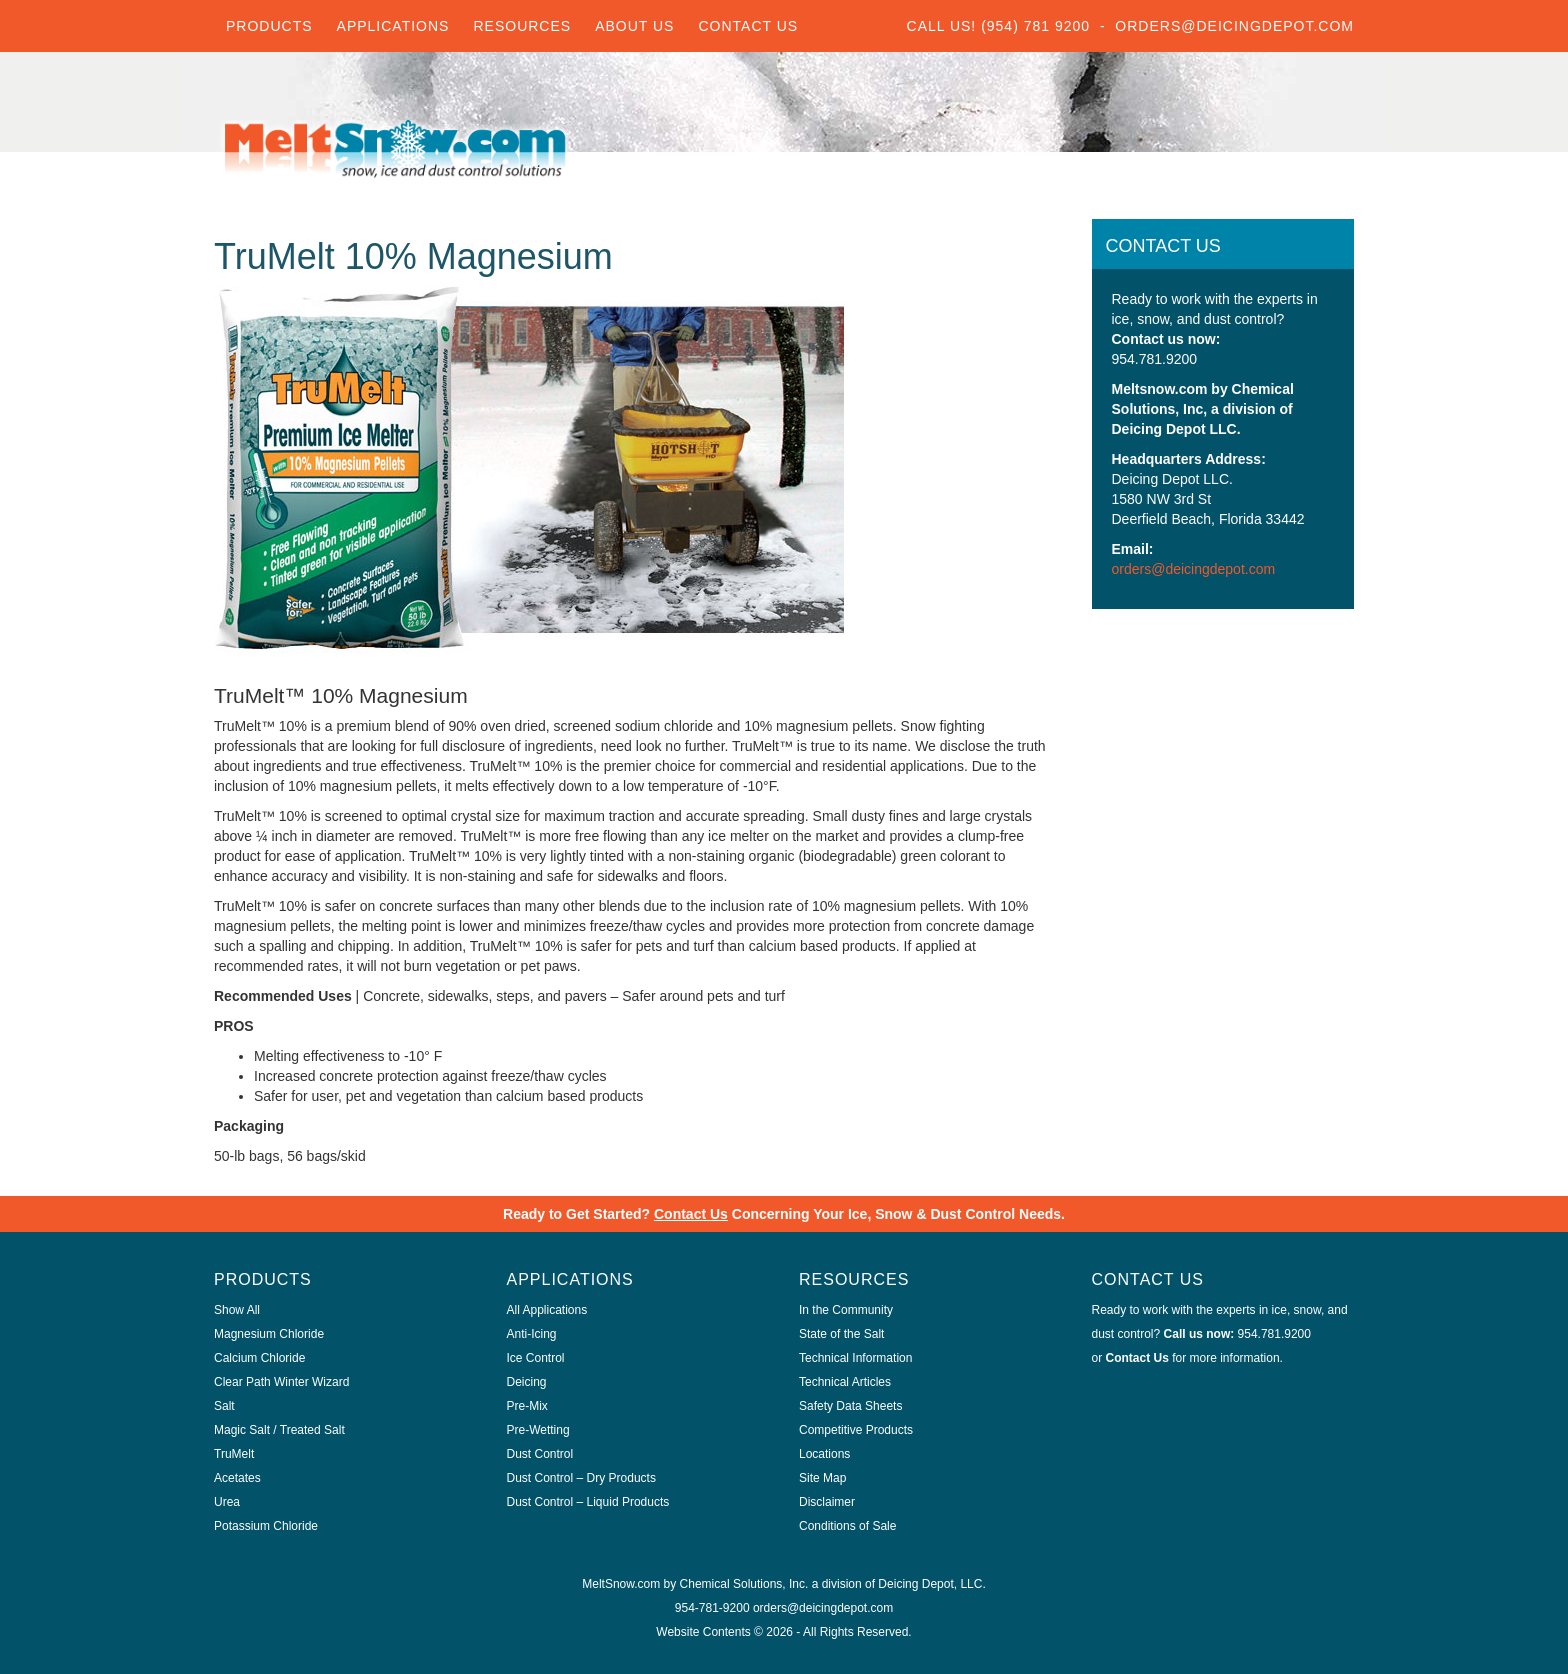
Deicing (527, 1382)
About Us (634, 26)
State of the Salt (841, 1334)
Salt (224, 1406)
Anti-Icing (532, 1334)
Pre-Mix (527, 1406)
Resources (522, 26)
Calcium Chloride (259, 1358)
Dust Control (540, 1454)
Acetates (237, 1478)
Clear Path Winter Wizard (281, 1382)
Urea (227, 1502)
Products (269, 26)
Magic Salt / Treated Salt (279, 1430)
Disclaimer (827, 1502)
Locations (824, 1454)
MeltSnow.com (621, 1584)
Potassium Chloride (266, 1526)
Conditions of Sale (847, 1526)
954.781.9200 (1274, 1334)
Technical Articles (845, 1382)
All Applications (547, 1310)
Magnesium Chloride (269, 1334)
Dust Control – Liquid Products (588, 1502)
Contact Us (748, 26)
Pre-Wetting (538, 1430)
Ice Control (536, 1358)
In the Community (846, 1310)
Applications (393, 26)
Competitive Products (856, 1430)
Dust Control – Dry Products (581, 1478)
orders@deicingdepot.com (1194, 569)
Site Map (822, 1478)
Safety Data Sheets (850, 1406)
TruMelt (234, 1454)
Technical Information (855, 1358)
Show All (237, 1310)
